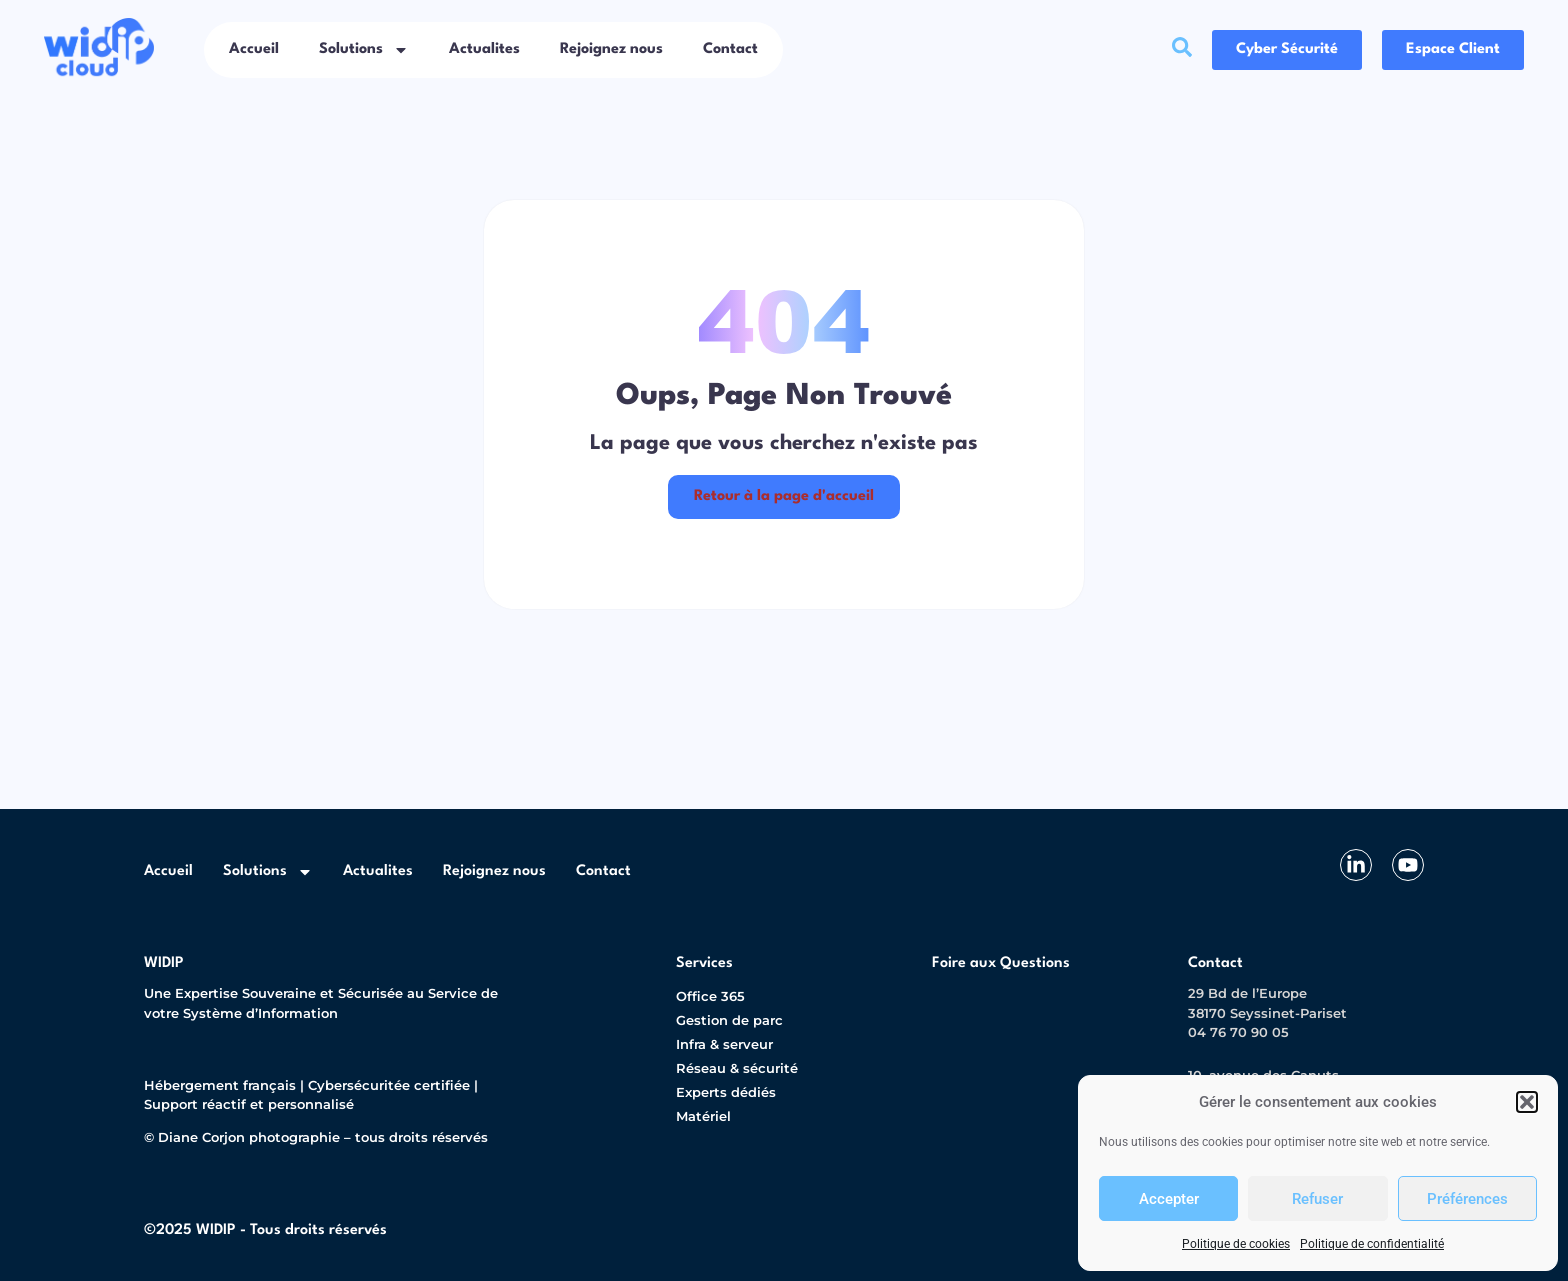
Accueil (254, 49)
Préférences (1467, 1199)
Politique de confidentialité (1372, 1244)
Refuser (1317, 1199)
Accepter (1169, 1199)
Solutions (364, 50)
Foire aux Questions (1001, 963)
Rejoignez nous (611, 49)
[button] (1527, 1102)
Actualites (484, 49)
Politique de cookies (1236, 1244)
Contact (730, 49)
